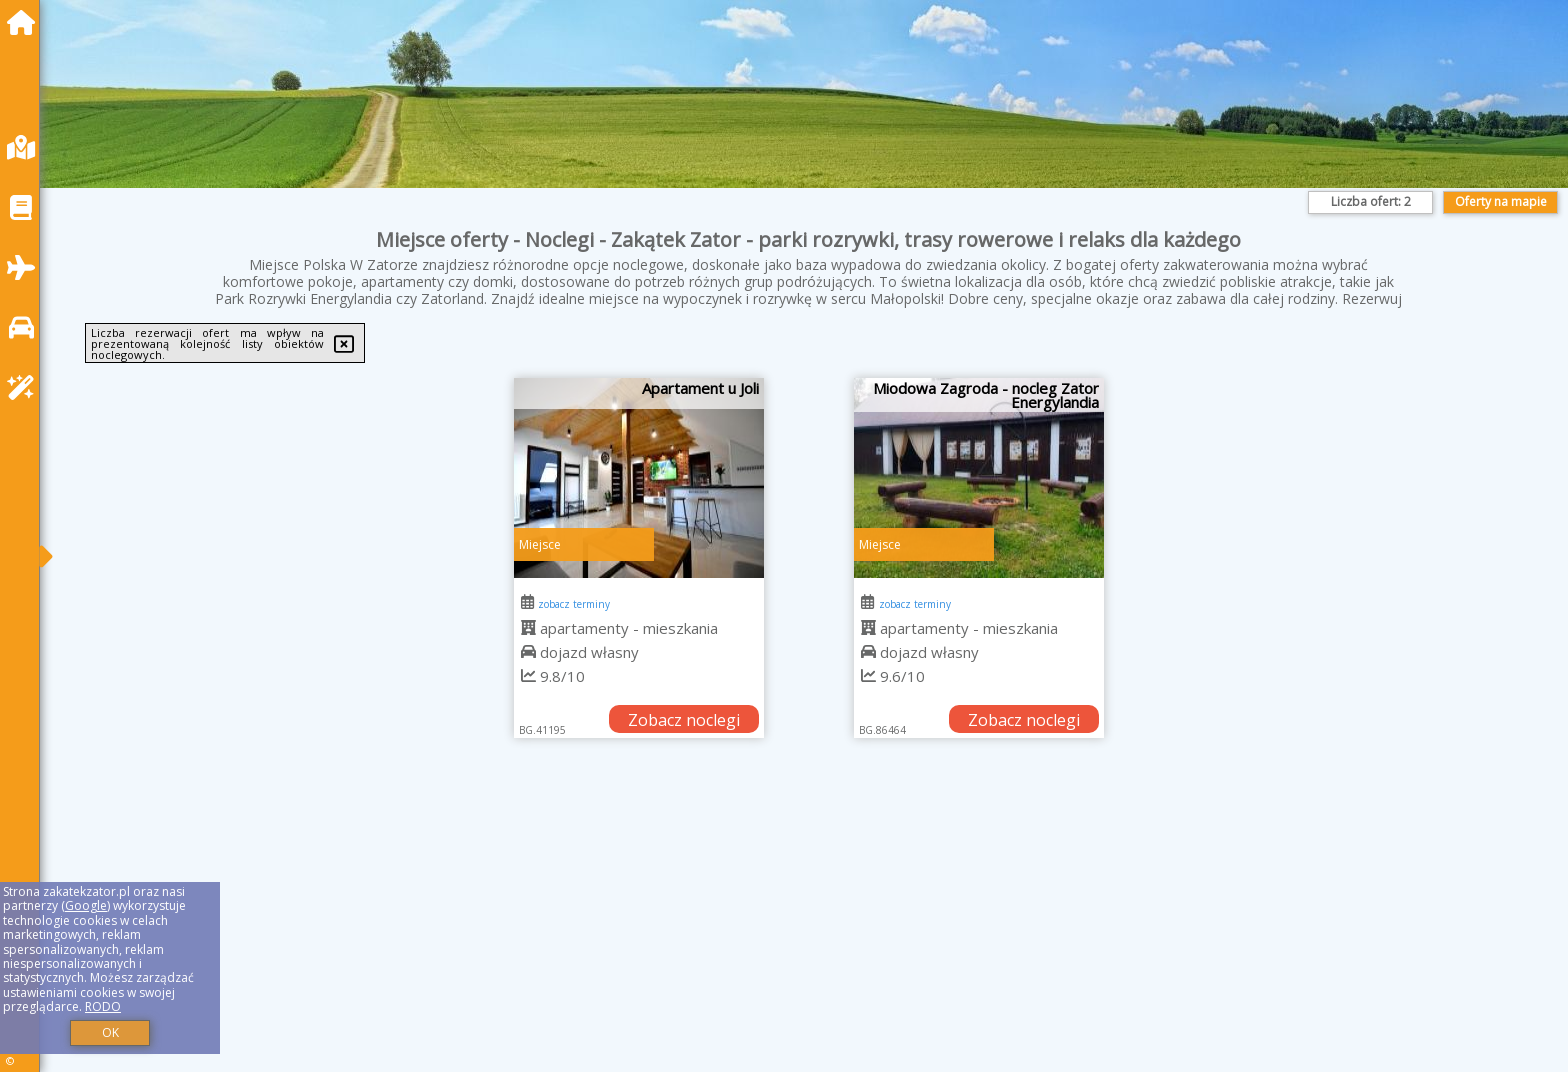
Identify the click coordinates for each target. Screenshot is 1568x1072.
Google (86, 905)
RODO (103, 1006)
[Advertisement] (660, 930)
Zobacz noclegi (684, 720)
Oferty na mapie (1501, 201)
